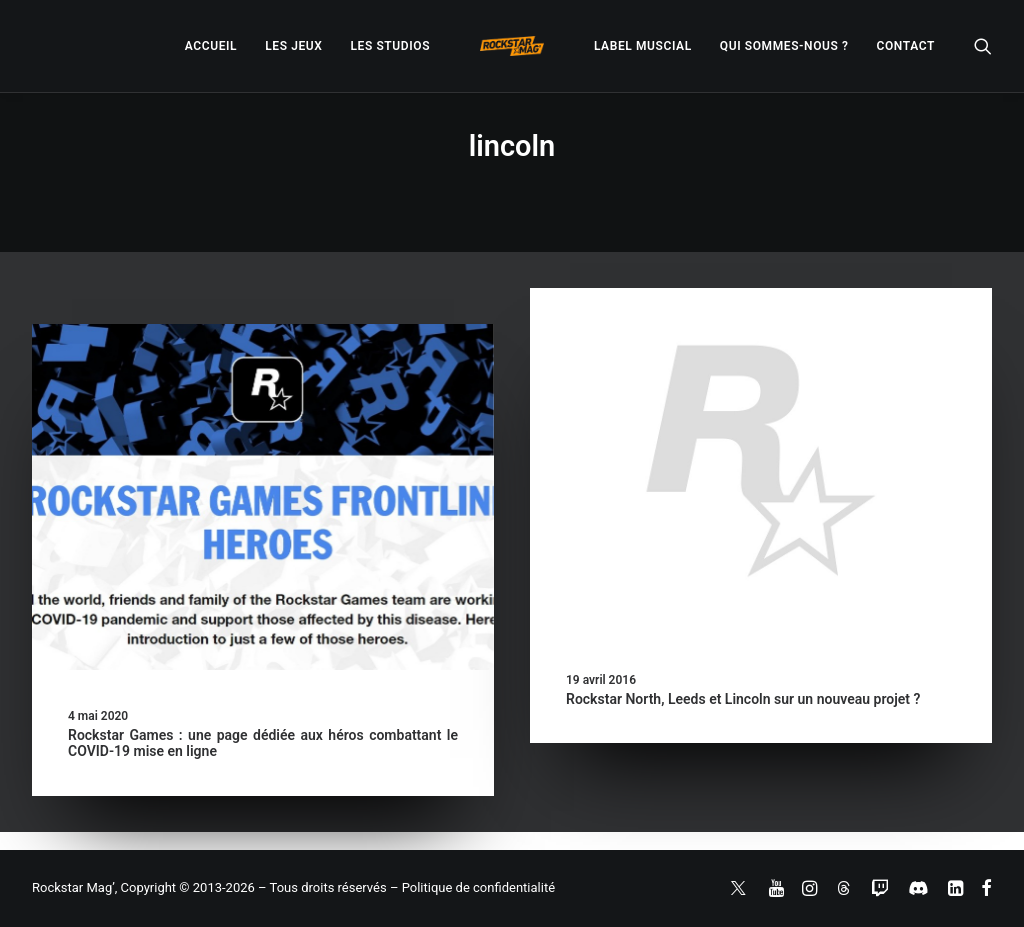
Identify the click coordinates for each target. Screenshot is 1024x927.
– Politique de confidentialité (472, 887)
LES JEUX (293, 46)
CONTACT (906, 46)
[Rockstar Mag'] (512, 46)
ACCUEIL (211, 46)
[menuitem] (211, 46)
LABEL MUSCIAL (643, 46)
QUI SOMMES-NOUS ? (784, 46)
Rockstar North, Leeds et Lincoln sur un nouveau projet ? (743, 699)
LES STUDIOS (390, 46)
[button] (983, 46)
